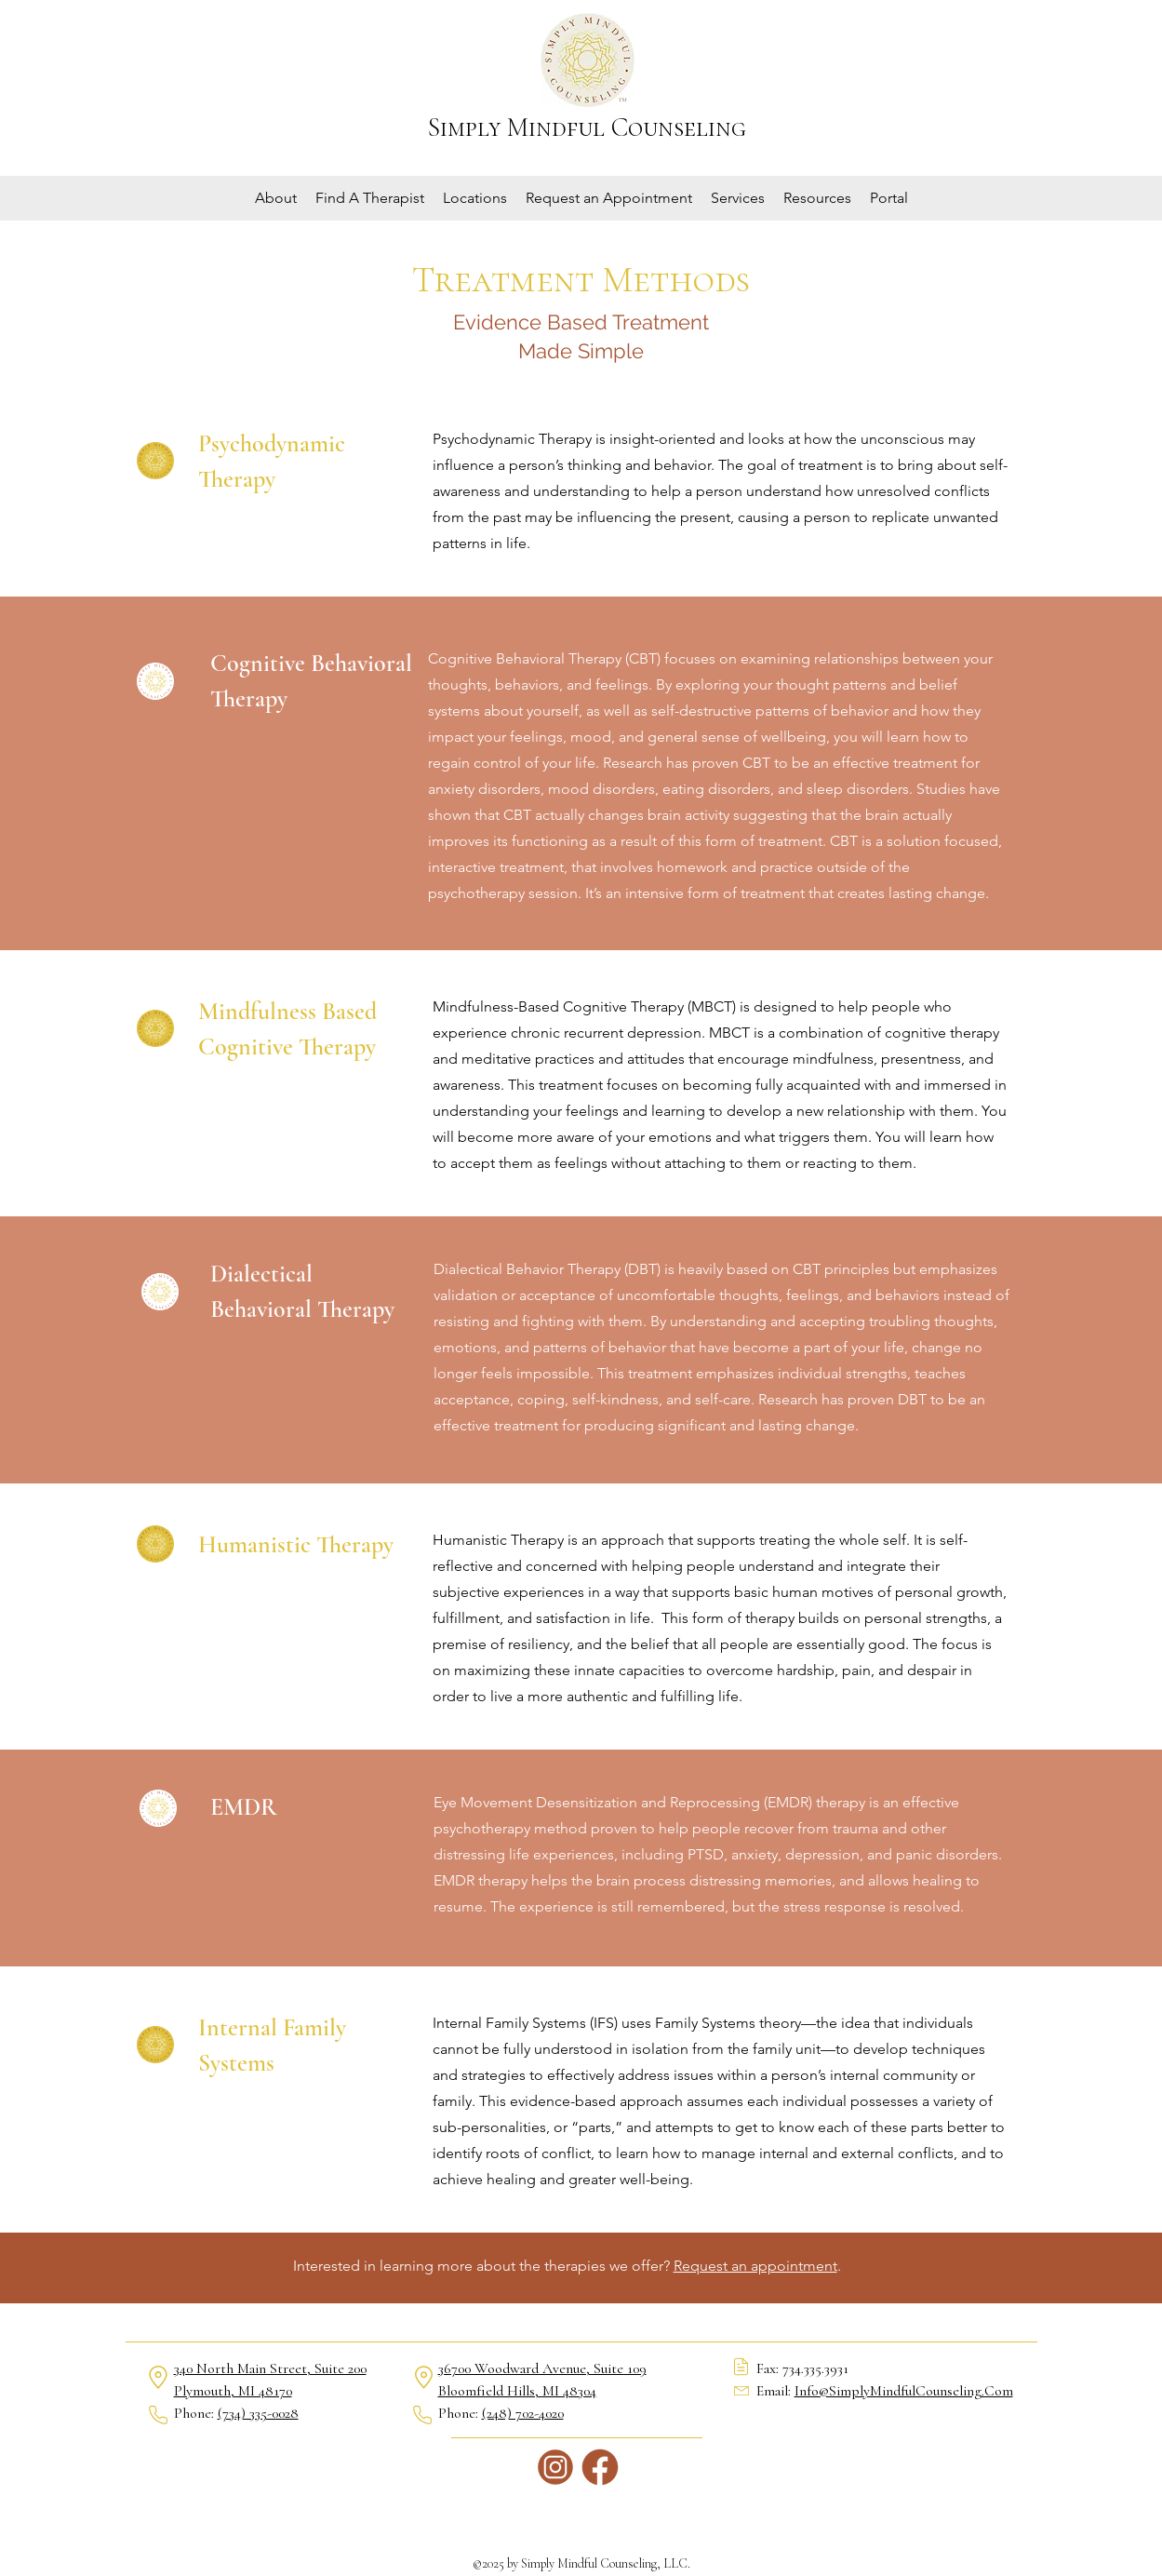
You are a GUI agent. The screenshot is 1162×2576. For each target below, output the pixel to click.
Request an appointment (755, 2265)
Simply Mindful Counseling (587, 127)
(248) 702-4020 (523, 2413)
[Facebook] (600, 2467)
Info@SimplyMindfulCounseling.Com (904, 2390)
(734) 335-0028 (258, 2413)
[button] (276, 198)
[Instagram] (555, 2467)
